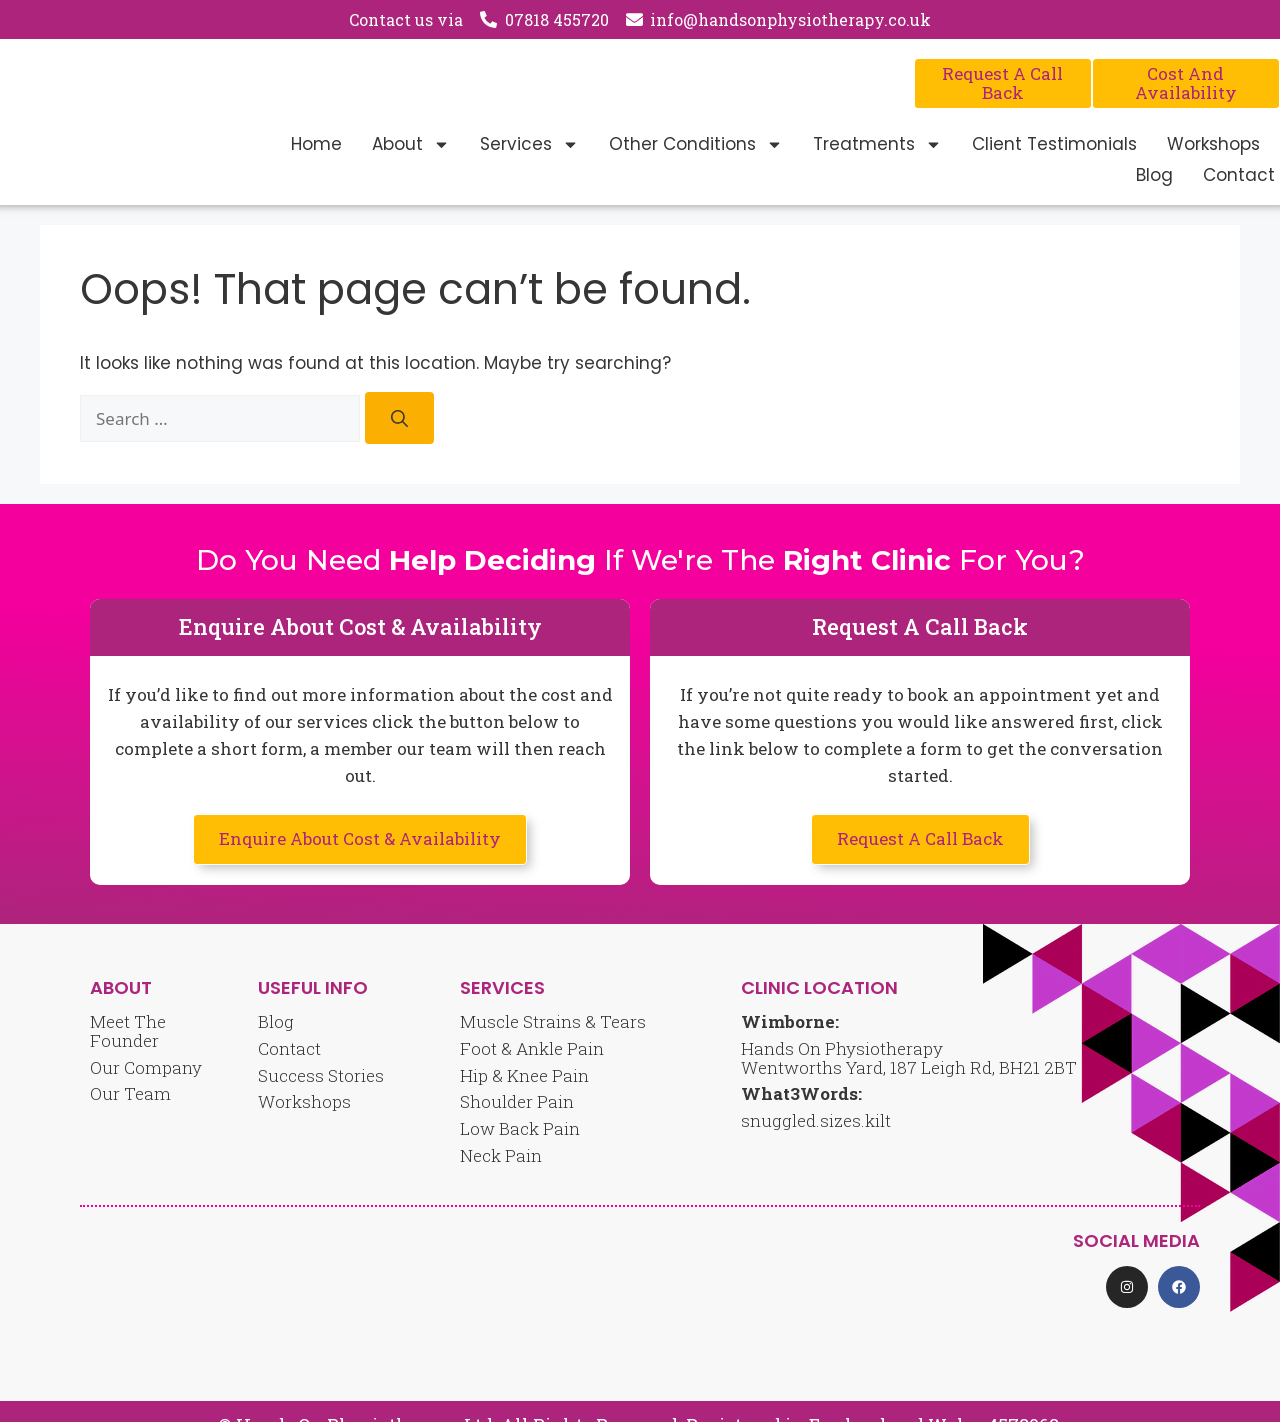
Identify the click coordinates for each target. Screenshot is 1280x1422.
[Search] (399, 418)
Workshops (1213, 144)
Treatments (877, 144)
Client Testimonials (1054, 144)
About (411, 144)
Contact (1239, 175)
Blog (1154, 175)
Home (316, 144)
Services (529, 144)
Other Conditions (696, 144)
